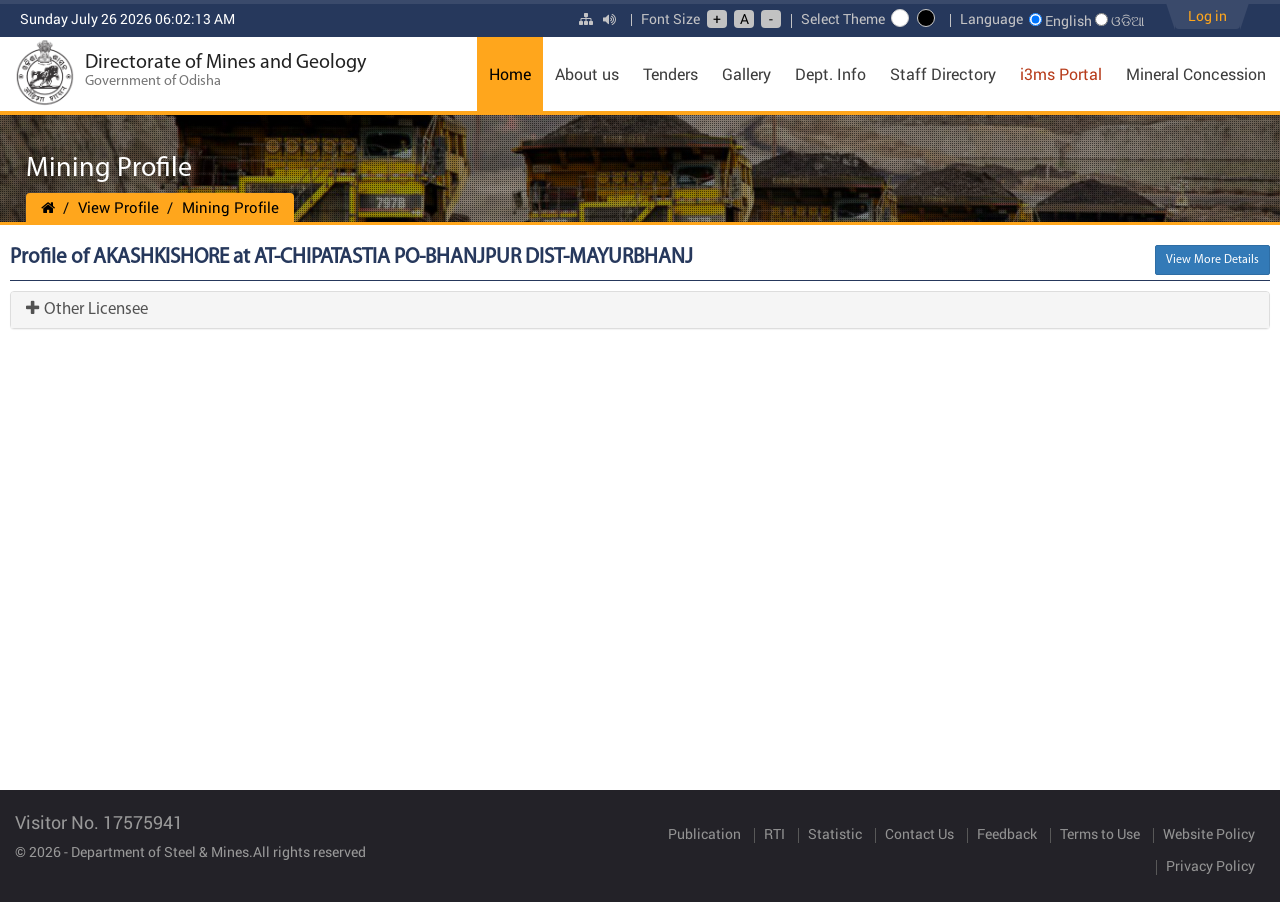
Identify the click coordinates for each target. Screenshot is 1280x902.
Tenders (670, 73)
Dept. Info (830, 73)
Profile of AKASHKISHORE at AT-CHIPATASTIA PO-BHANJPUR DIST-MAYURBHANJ (351, 257)
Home (510, 73)
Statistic (835, 833)
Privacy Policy (1210, 865)
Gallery (746, 73)
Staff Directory (943, 73)
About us (587, 73)
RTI (774, 833)
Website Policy (1209, 833)
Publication (704, 833)
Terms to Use (1100, 833)
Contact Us (919, 833)
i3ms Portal (1061, 73)
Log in (1207, 15)
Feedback (1007, 833)
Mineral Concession (1196, 73)
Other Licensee (87, 309)
